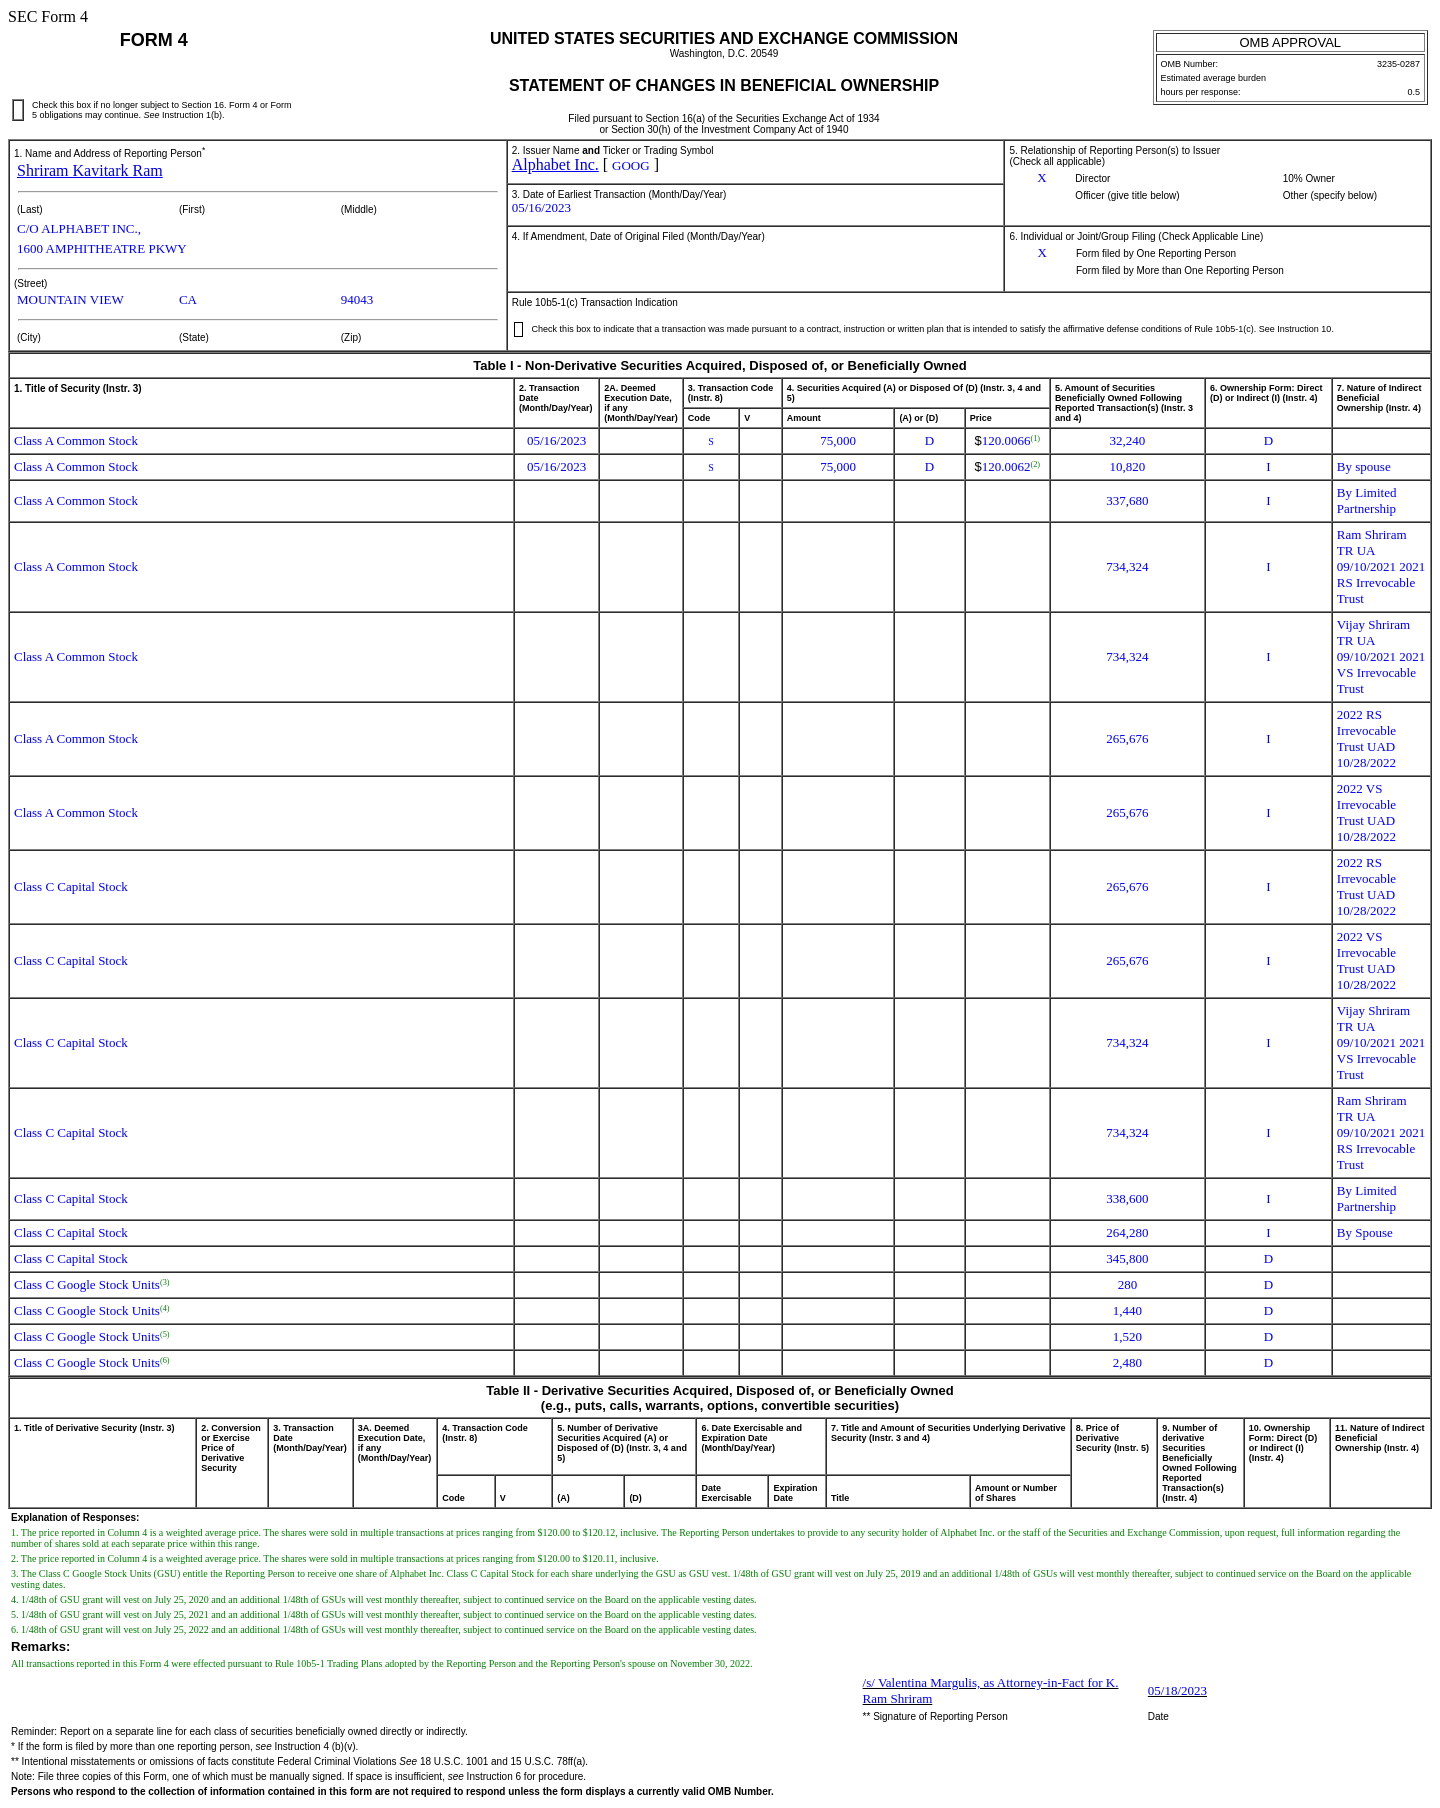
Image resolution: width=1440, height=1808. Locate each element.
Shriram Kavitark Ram (90, 170)
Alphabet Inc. (555, 164)
